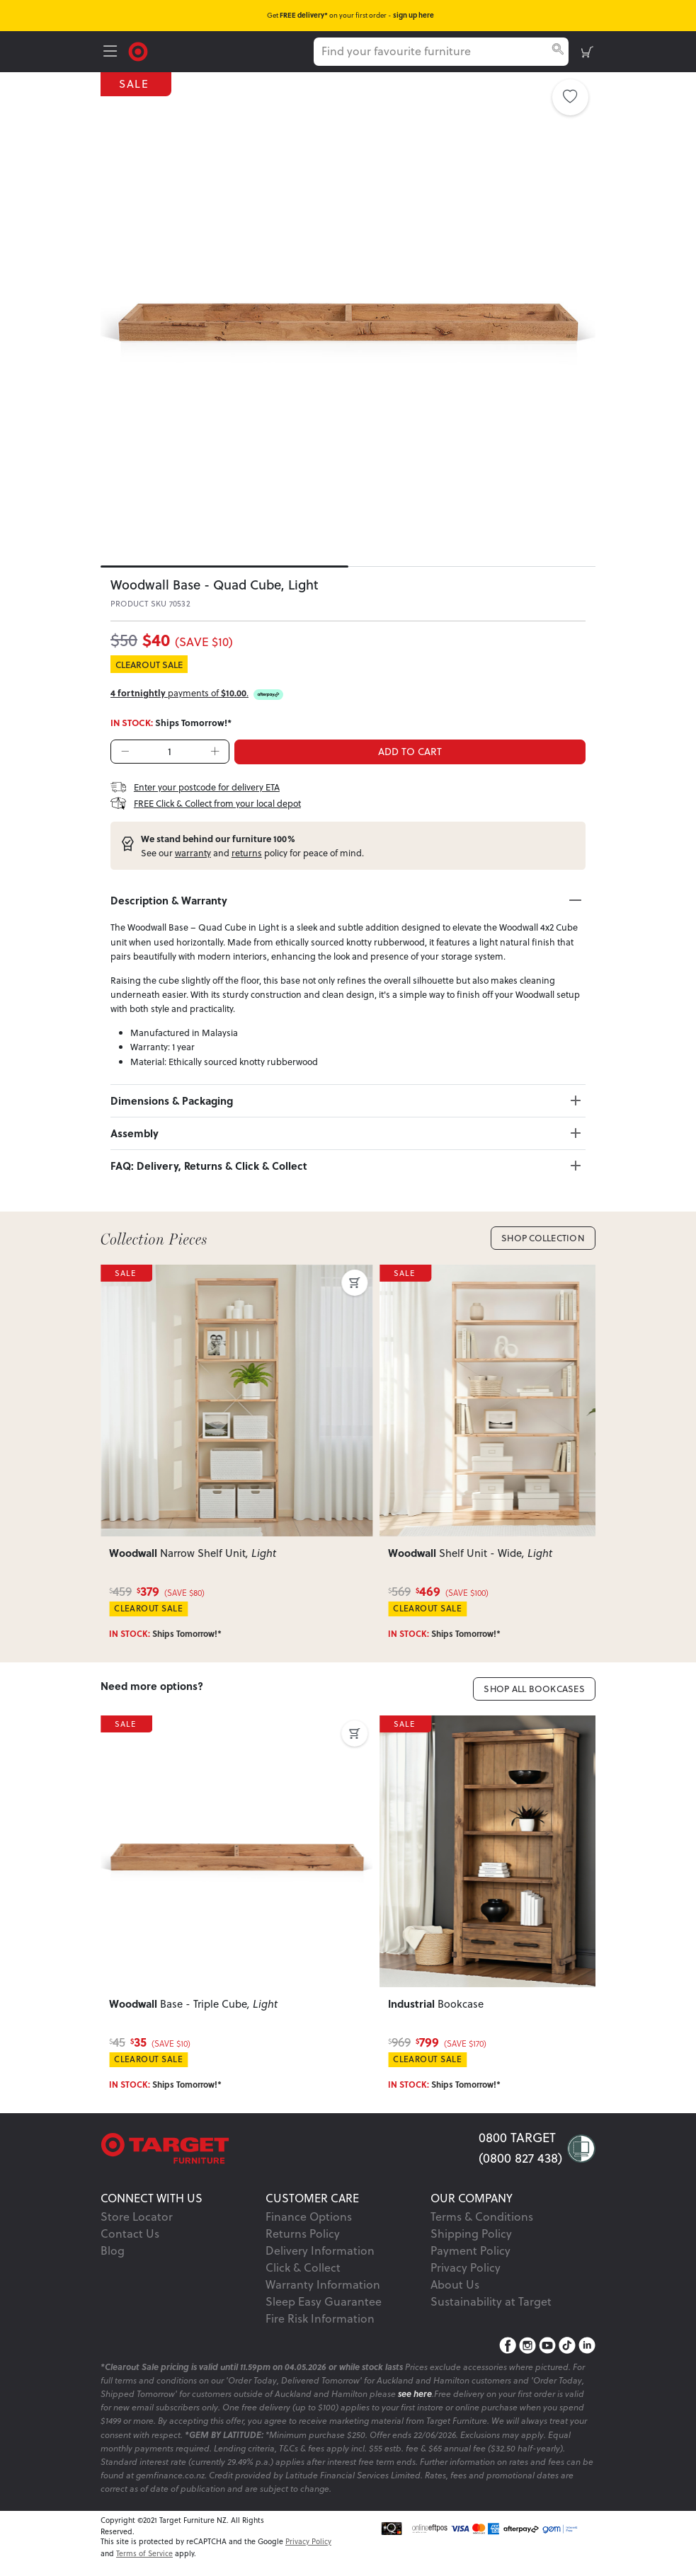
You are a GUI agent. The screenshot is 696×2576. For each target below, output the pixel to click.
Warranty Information (323, 2284)
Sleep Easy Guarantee (324, 2301)
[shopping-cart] (587, 51)
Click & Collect (303, 2267)
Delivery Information (320, 2250)
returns (247, 852)
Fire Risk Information (320, 2318)
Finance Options (309, 2216)
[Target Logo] (138, 50)
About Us (454, 2284)
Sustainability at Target (491, 2301)
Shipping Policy (471, 2233)
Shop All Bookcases (534, 1688)
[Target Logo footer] (290, 2148)
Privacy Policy (465, 2267)
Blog (113, 2250)
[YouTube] (547, 2345)
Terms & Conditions (481, 2216)
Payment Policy (470, 2250)
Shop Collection (543, 1237)
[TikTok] (567, 2345)
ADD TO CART (410, 751)
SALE (137, 84)
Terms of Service (144, 2553)
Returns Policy (303, 2233)
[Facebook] (507, 2345)
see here (415, 2394)
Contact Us (130, 2233)
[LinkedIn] (586, 2345)
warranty (193, 852)
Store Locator (137, 2216)
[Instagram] (527, 2345)
